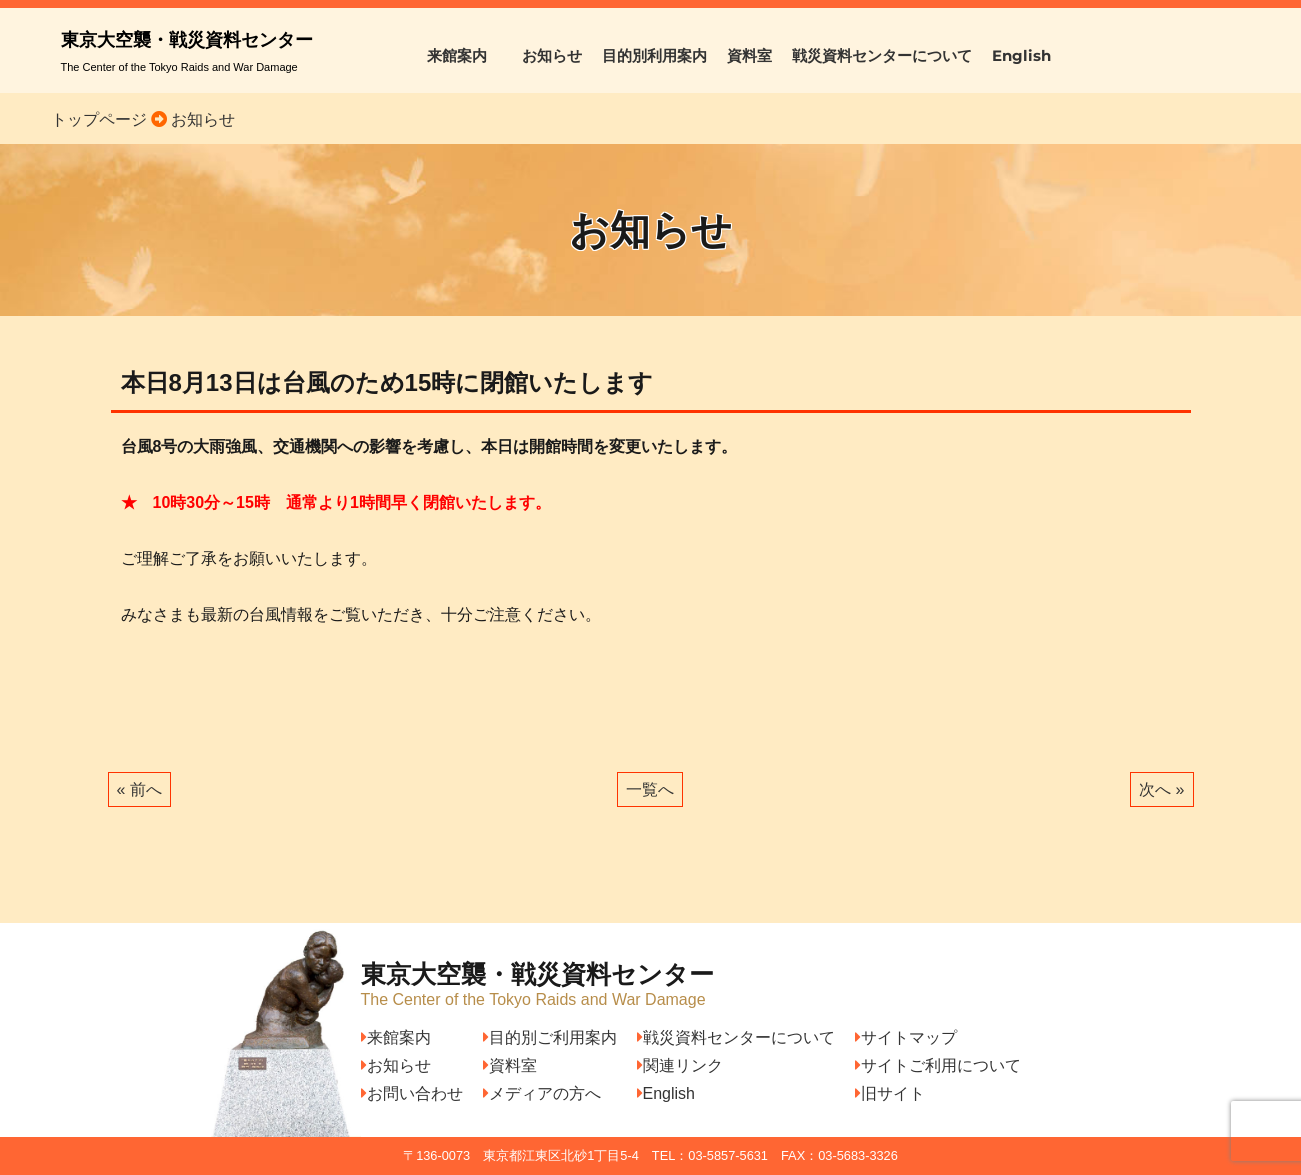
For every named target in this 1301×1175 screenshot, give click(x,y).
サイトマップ (906, 1037)
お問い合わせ (412, 1093)
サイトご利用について (938, 1065)
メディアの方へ (542, 1093)
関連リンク (680, 1065)
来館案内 (464, 55)
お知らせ (552, 55)
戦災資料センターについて (882, 55)
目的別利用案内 (654, 55)
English (1021, 55)
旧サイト (890, 1093)
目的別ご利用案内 (550, 1037)
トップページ (99, 119)
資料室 (749, 55)
